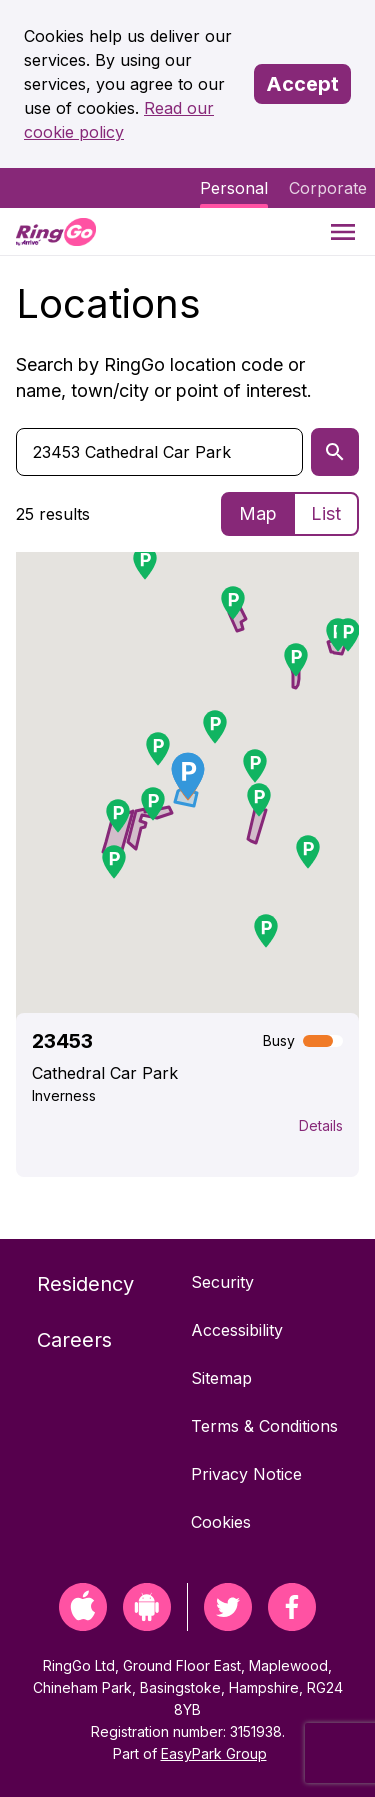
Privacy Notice (246, 1474)
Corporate (328, 188)
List (326, 513)
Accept (302, 84)
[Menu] (343, 231)
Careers (74, 1340)
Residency (85, 1284)
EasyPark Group (214, 1753)
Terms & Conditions (264, 1426)
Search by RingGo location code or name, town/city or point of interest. (164, 377)
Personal (234, 188)
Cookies (221, 1522)
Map (258, 513)
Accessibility (237, 1330)
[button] (153, 804)
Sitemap (221, 1378)
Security (222, 1282)
